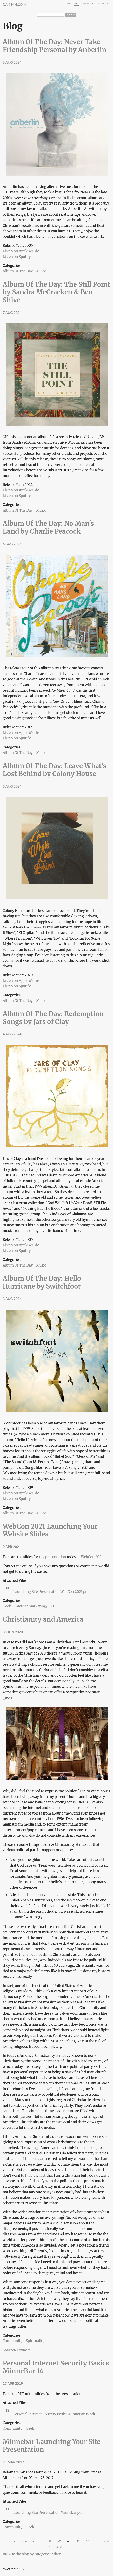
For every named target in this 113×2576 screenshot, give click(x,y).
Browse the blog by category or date (32, 2554)
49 (78, 2541)
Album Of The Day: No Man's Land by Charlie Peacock (48, 527)
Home (67, 4)
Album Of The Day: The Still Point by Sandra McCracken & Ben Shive (56, 292)
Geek (7, 1606)
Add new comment (17, 2350)
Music (41, 271)
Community (12, 2341)
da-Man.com (14, 4)
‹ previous (28, 2541)
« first (12, 2541)
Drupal (21, 2569)
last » (59, 2546)
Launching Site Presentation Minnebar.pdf (48, 2512)
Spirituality (35, 2341)
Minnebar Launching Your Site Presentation (51, 2446)
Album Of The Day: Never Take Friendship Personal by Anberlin (54, 46)
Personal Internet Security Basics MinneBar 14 (56, 2367)
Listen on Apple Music (21, 251)
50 (87, 2541)
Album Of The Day (18, 271)
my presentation (52, 1557)
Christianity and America (43, 1619)
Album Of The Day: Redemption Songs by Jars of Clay (53, 1018)
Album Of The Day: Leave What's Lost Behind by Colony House (54, 770)
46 (50, 2541)
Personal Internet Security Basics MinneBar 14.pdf (54, 2414)
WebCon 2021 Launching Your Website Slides (50, 1530)
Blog (76, 4)
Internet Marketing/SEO (34, 1606)
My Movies (89, 4)
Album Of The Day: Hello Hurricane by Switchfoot (42, 1282)
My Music (103, 4)
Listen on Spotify (17, 257)
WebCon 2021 (92, 1557)
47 (59, 2541)
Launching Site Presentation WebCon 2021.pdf (51, 1591)
